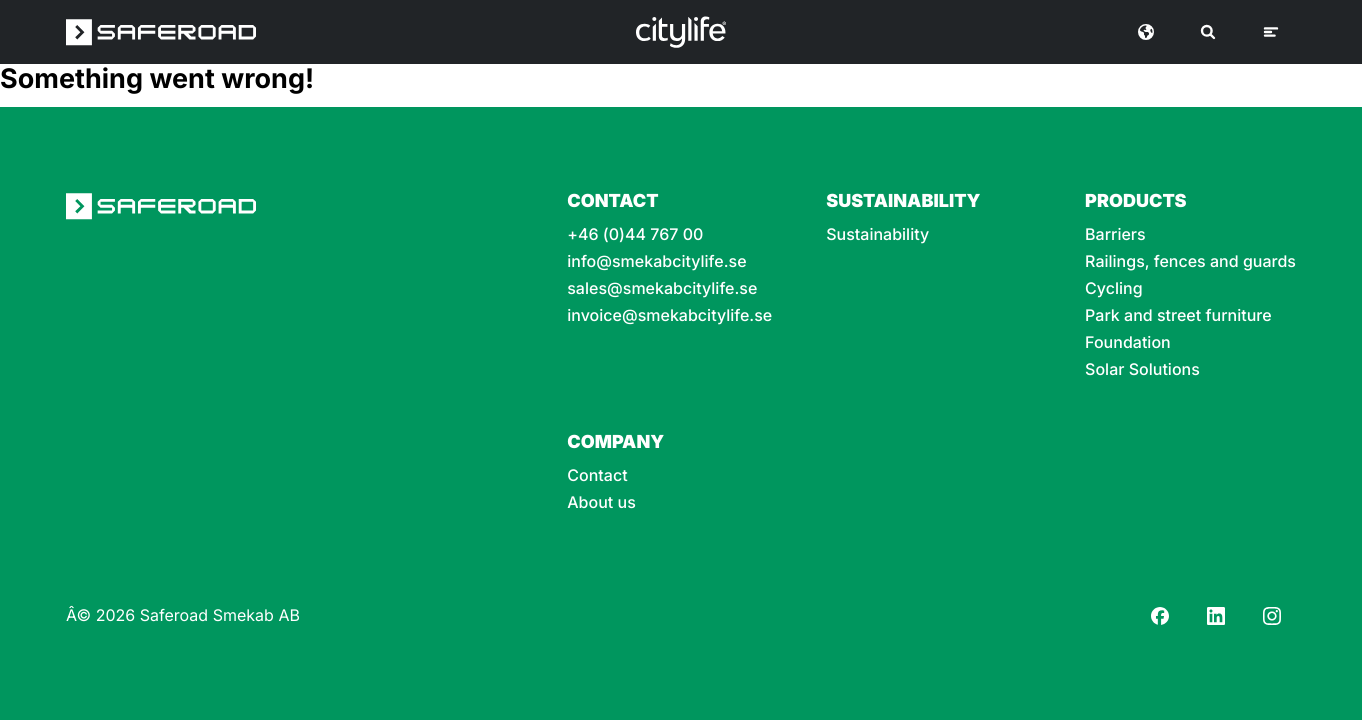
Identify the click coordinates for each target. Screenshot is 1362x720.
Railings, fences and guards (1190, 261)
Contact (597, 475)
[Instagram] (1272, 616)
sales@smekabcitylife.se (662, 288)
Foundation (1128, 342)
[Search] (1208, 32)
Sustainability (877, 234)
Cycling (1114, 288)
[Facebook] (1160, 616)
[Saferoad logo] (161, 32)
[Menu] (1271, 32)
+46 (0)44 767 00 (635, 234)
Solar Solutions (1142, 369)
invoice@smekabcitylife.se (669, 315)
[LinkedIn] (1216, 616)
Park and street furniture (1178, 315)
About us (601, 502)
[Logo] (681, 32)
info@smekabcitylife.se (656, 261)
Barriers (1115, 234)
